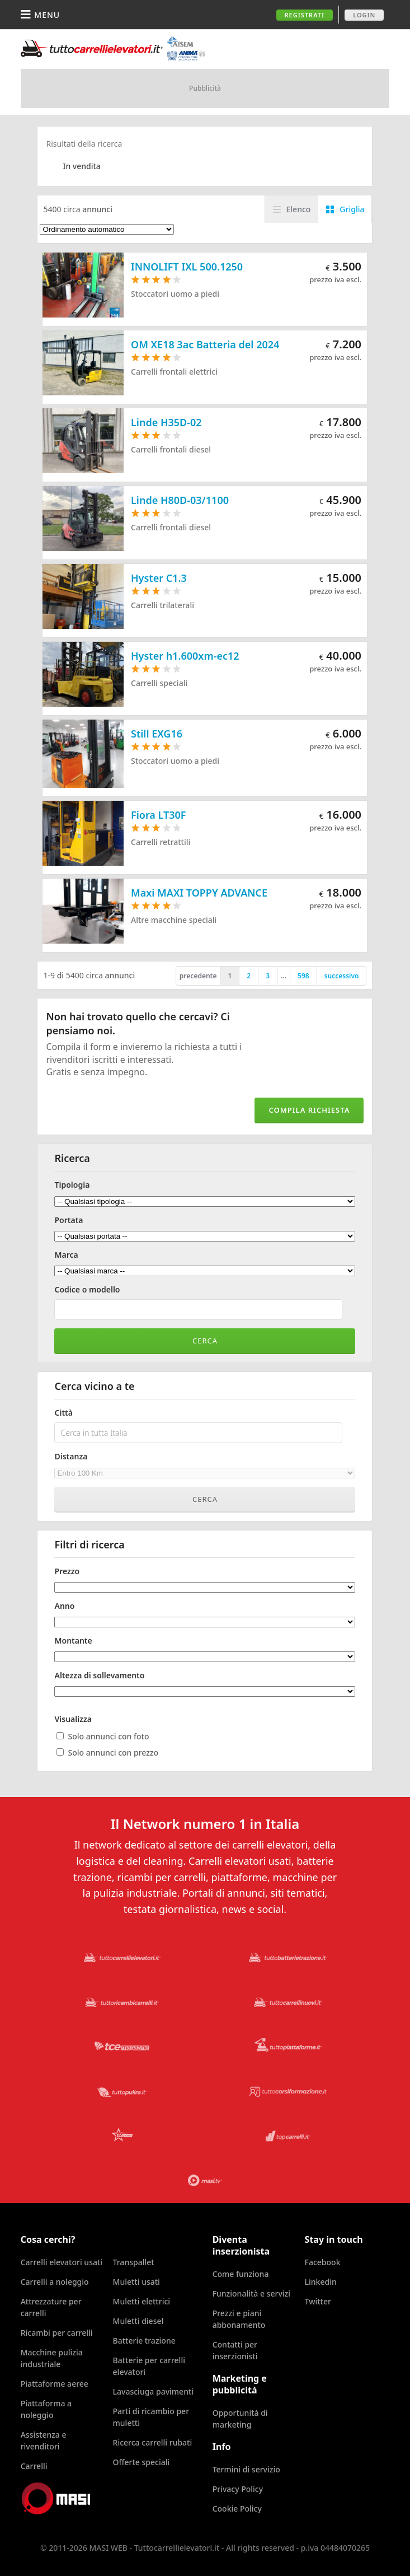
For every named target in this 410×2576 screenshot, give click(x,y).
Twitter (318, 2301)
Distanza (70, 1457)
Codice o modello (87, 1290)
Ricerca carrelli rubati (152, 2442)
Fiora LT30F (158, 815)
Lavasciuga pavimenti (153, 2391)
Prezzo (66, 1571)
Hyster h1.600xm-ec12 (185, 655)
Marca (66, 1255)
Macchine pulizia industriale (52, 2358)
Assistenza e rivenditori (44, 2440)
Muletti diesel (138, 2321)
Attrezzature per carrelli (51, 2307)
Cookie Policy (237, 2508)
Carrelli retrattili (160, 842)
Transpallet (133, 2262)
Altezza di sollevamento (99, 1675)
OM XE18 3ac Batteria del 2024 (205, 344)
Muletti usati (136, 2281)
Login (364, 15)
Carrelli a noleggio (55, 2281)
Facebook (323, 2262)
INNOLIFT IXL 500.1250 (187, 266)
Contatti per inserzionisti (235, 2350)
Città (63, 1413)
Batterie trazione (144, 2340)
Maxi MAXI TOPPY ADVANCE (199, 892)
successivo (341, 976)
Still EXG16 (156, 733)
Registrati (305, 15)
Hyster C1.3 (159, 578)
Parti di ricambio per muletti (151, 2417)
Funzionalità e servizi (251, 2293)
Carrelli (34, 2466)
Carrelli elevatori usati (61, 2262)
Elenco (298, 209)
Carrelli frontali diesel (171, 449)
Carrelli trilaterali (162, 605)
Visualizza (73, 1719)
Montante (73, 1641)
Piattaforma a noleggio (46, 2409)
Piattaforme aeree (54, 2383)
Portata (68, 1220)
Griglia (352, 209)
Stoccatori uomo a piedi (175, 293)
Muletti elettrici (142, 2301)
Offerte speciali (141, 2462)
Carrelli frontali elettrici (174, 371)
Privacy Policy (238, 2489)
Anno (64, 1606)
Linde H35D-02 (166, 422)
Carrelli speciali (159, 683)
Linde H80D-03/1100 (180, 500)
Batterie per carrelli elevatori (149, 2366)
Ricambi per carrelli (57, 2332)
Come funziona (241, 2274)
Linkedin (321, 2281)
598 (303, 976)
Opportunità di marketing (240, 2418)
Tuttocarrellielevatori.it (113, 48)
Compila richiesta (309, 1110)
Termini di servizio (246, 2469)
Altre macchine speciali (173, 919)
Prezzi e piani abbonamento (239, 2319)
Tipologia (71, 1185)
